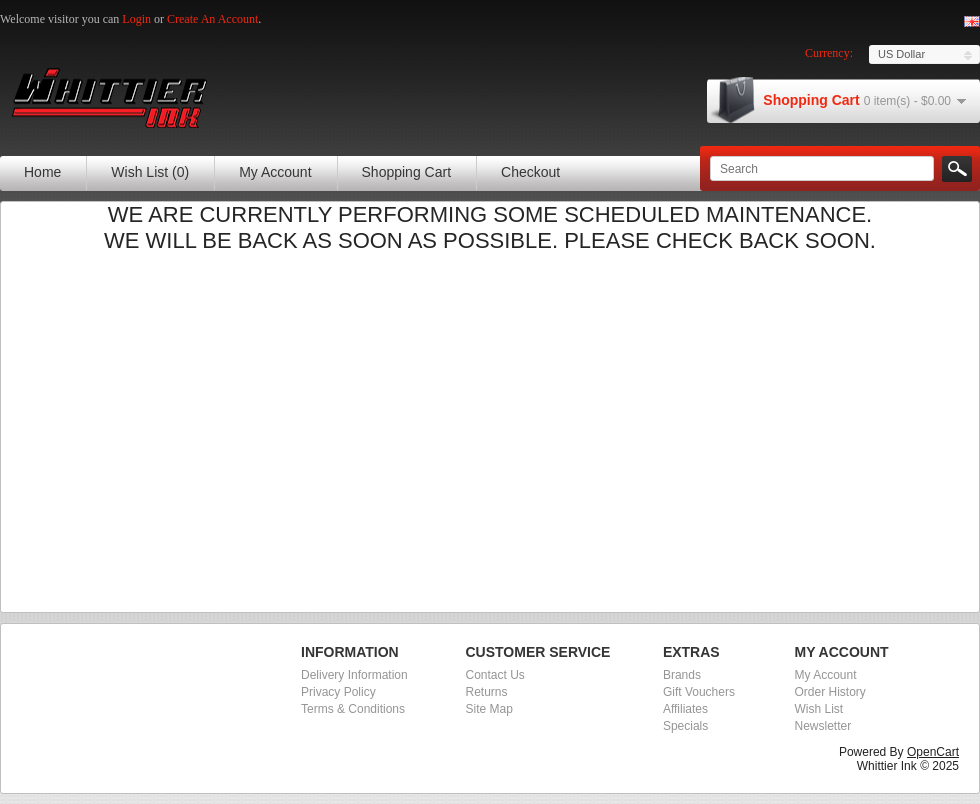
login (136, 19)
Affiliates (685, 709)
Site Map (489, 709)
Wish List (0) (150, 172)
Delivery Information (354, 675)
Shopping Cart (407, 172)
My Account (275, 172)
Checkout (530, 172)
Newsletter (822, 726)
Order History (829, 692)
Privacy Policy (338, 692)
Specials (685, 726)
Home (42, 172)
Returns (487, 692)
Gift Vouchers (699, 692)
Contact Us (495, 675)
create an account (212, 19)
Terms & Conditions (353, 709)
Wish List (818, 709)
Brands (682, 675)
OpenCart (933, 752)
